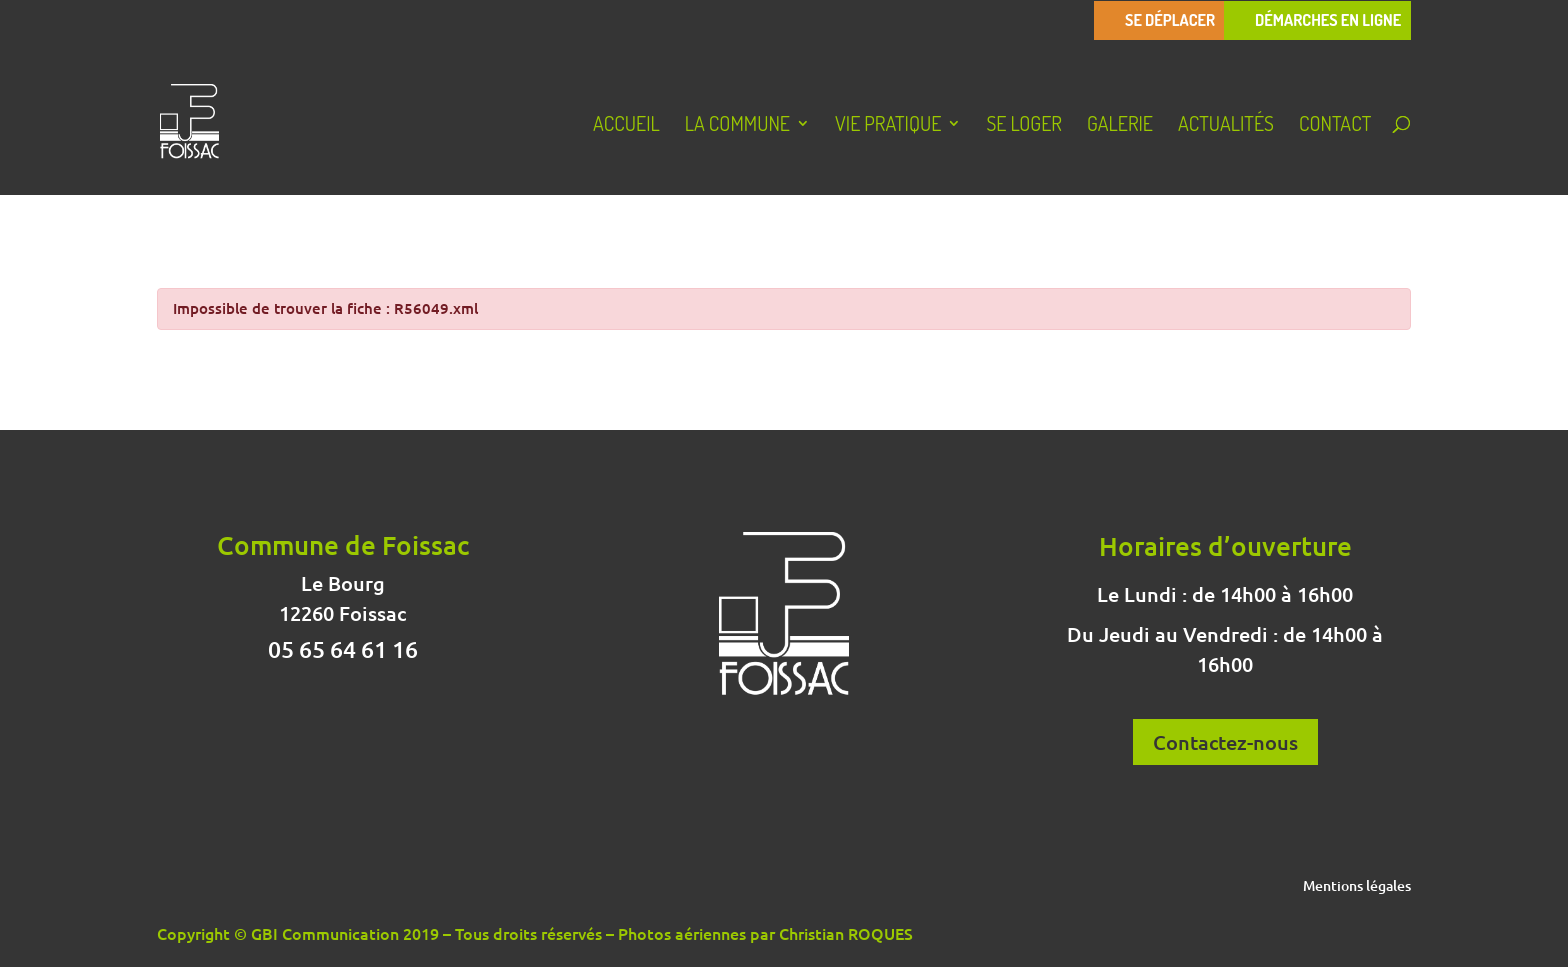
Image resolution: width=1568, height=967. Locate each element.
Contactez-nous (1225, 742)
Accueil (626, 126)
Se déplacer (1170, 20)
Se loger (1024, 126)
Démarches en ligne (1328, 20)
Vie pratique (888, 126)
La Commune (737, 126)
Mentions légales (1357, 887)
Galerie (1120, 126)
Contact (1335, 126)
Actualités (1226, 126)
